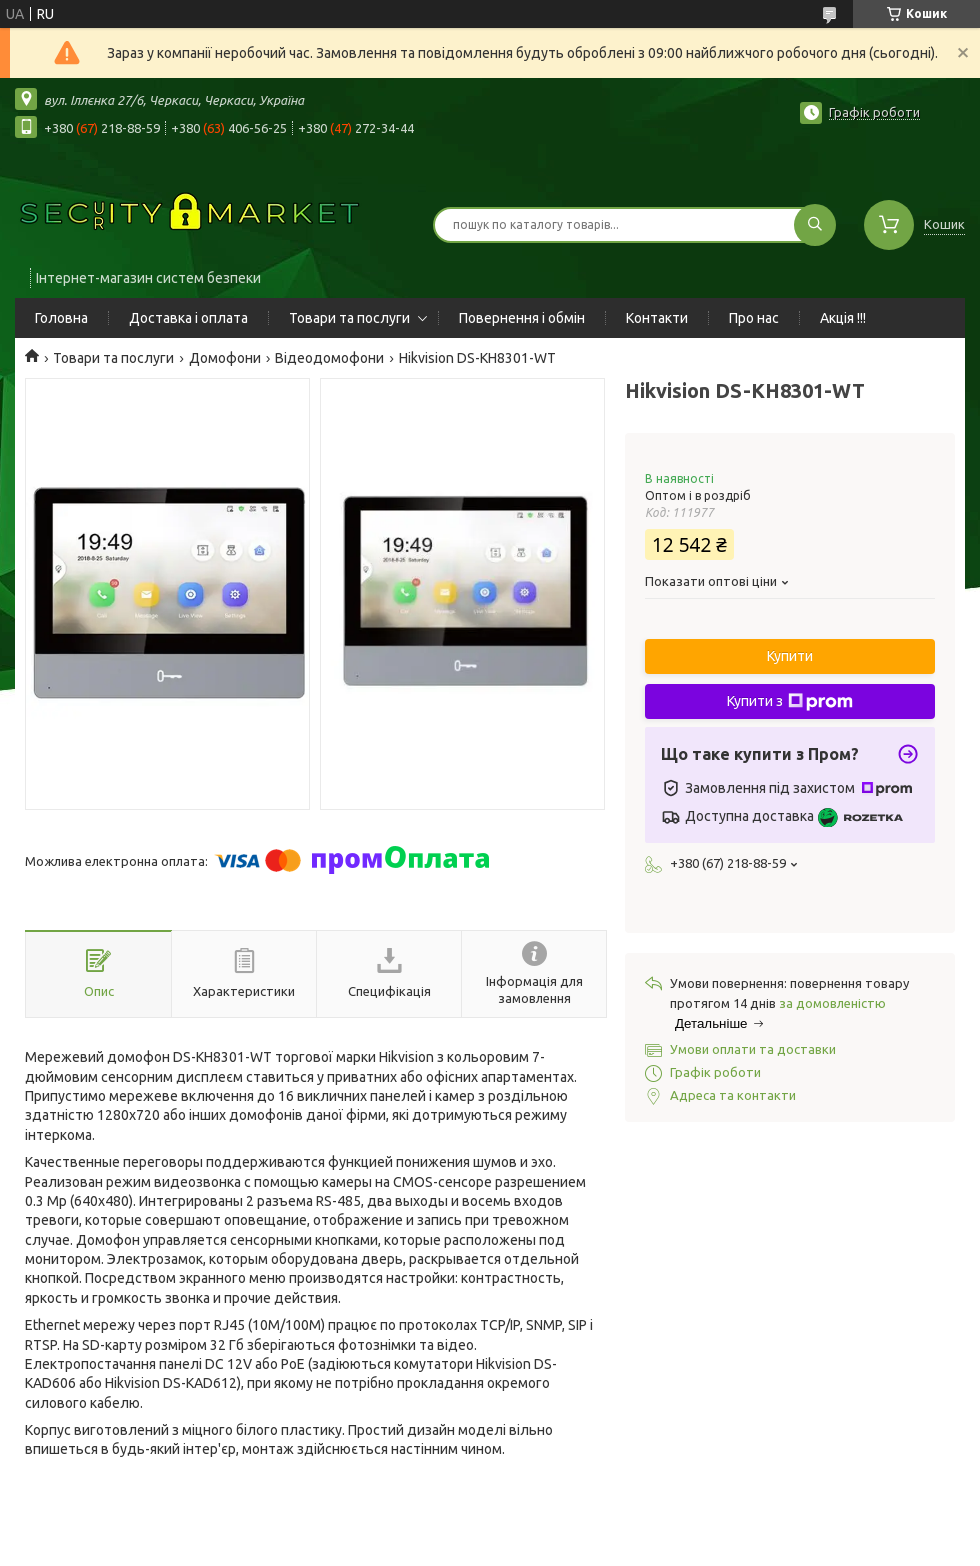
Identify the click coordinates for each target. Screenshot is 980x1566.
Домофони (225, 358)
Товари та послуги (349, 318)
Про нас (754, 318)
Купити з (790, 702)
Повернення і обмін (522, 318)
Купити (790, 656)
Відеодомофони (329, 358)
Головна (61, 318)
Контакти (657, 318)
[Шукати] (815, 225)
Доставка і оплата (188, 318)
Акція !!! (843, 318)
